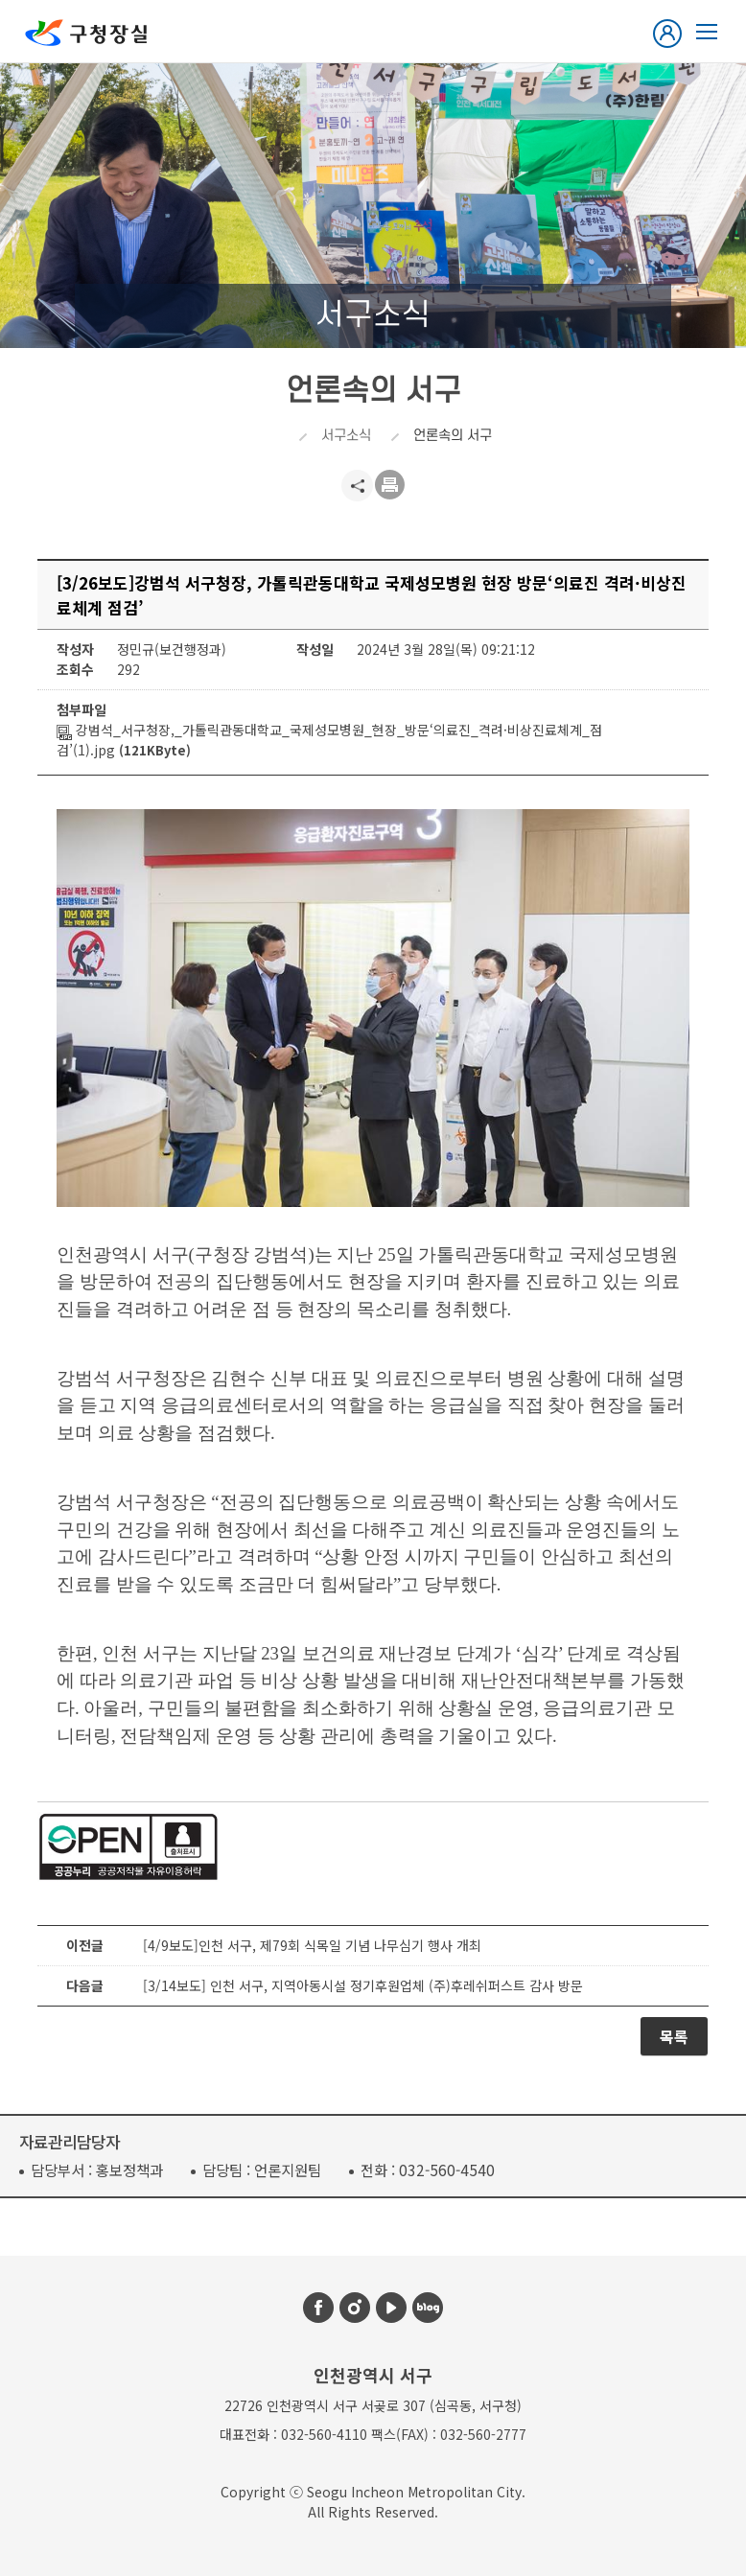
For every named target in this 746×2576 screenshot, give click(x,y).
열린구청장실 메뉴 (706, 31)
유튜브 (391, 2307)
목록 (674, 2036)
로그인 (670, 33)
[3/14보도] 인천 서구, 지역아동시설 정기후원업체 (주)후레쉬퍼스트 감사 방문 (363, 1985)
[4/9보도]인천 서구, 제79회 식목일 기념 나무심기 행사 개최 (312, 1945)
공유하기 (357, 485)
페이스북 (318, 2307)
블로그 (427, 2307)
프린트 (391, 485)
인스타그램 (354, 2307)
